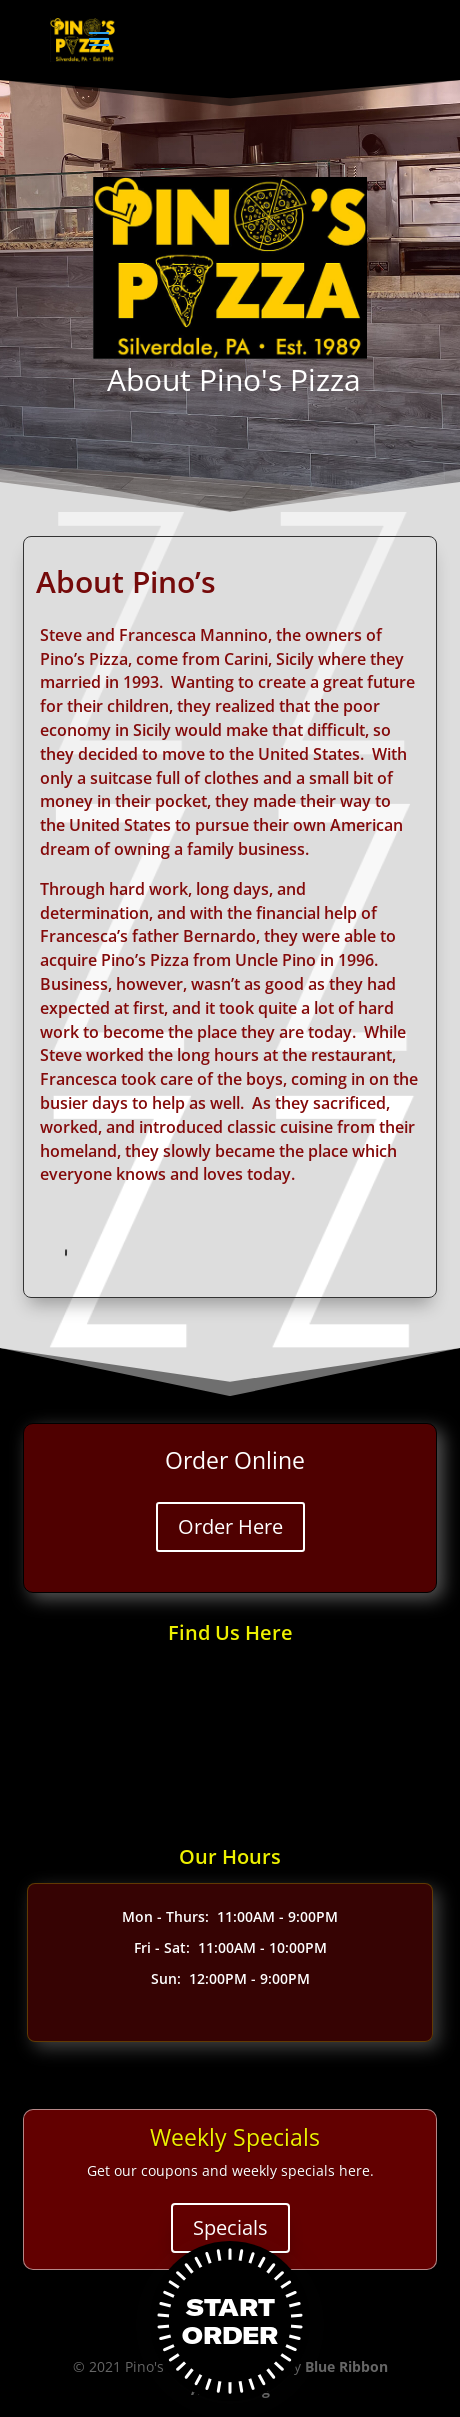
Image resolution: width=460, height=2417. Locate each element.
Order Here (230, 1526)
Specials (230, 2227)
